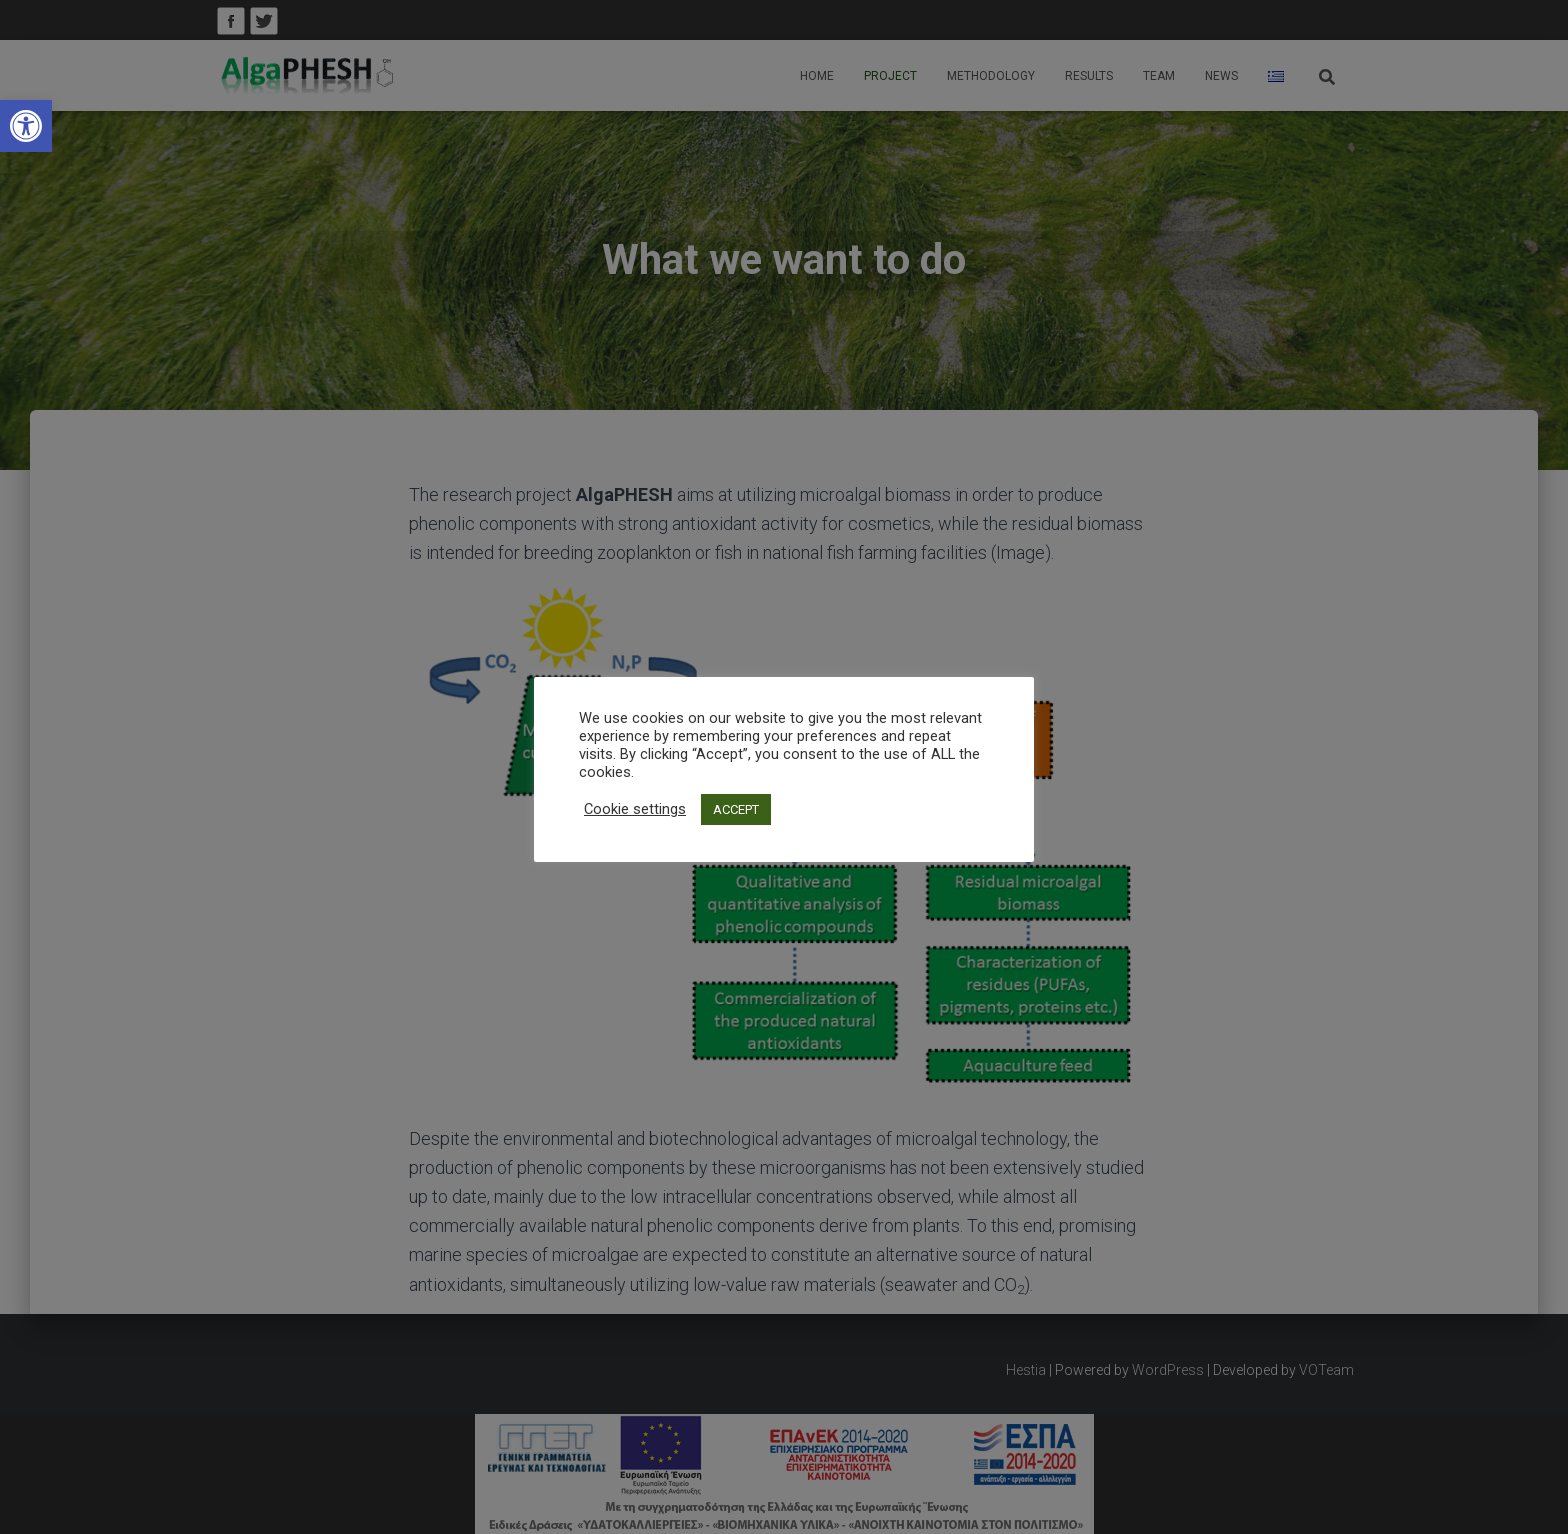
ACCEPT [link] (736, 809)
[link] (26, 126)
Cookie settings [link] (635, 809)
